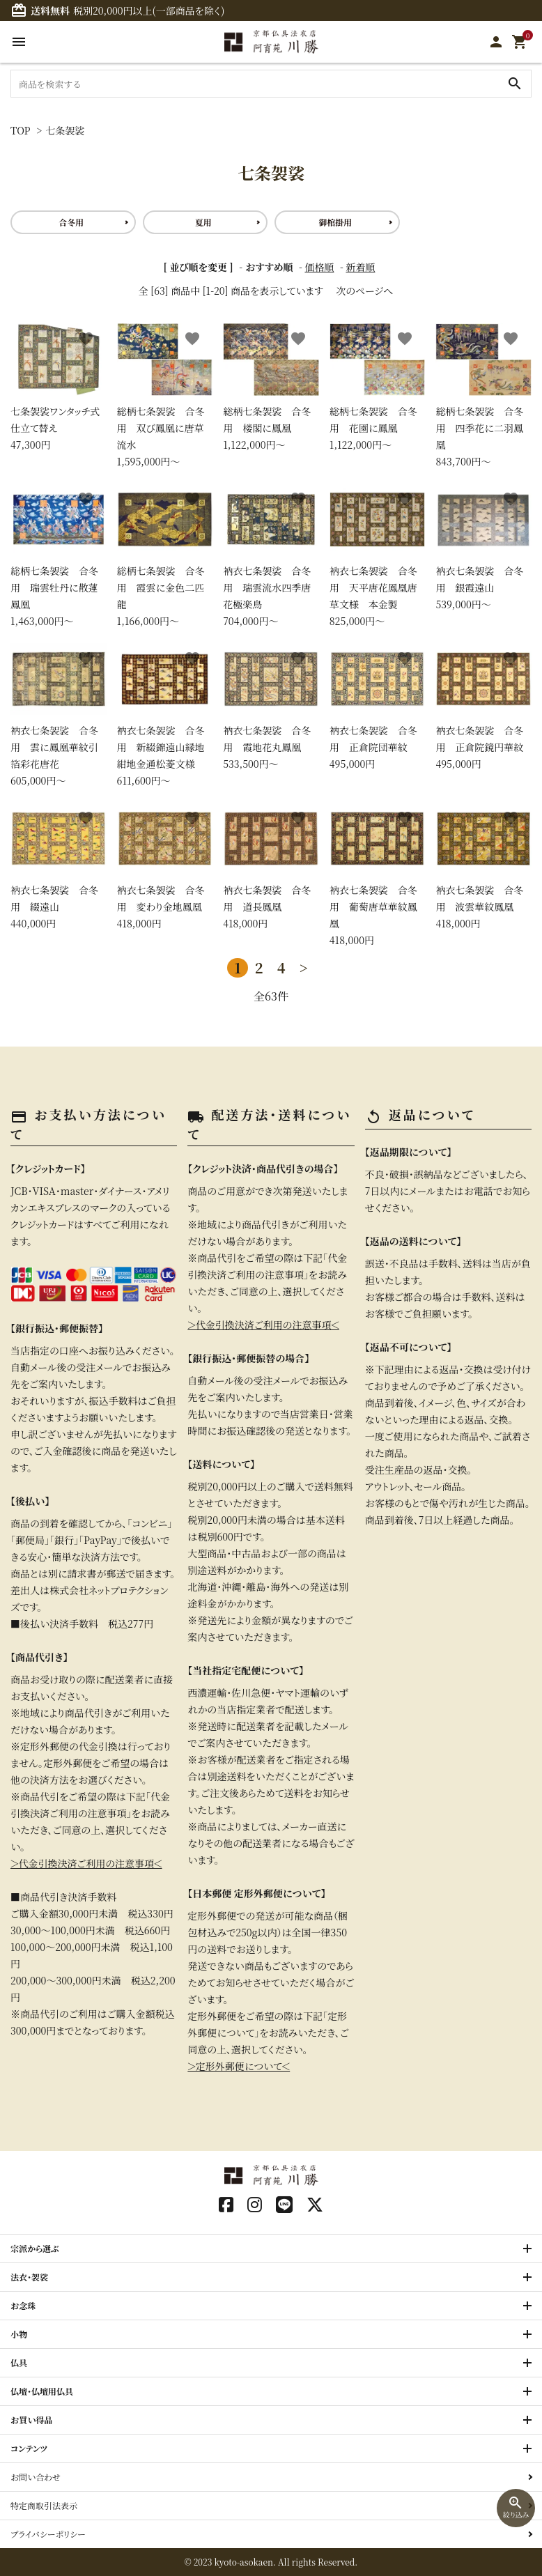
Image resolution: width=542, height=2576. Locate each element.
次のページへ (364, 291)
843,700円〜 (483, 395)
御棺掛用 (335, 222)
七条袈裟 (64, 130)
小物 (18, 2334)
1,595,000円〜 (165, 395)
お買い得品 (31, 2419)
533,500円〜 (271, 707)
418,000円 (165, 866)
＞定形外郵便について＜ (238, 2066)
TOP (20, 130)
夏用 (203, 222)
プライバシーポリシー (48, 2534)
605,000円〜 (58, 715)
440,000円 (58, 866)
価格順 (319, 267)
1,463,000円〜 (58, 556)
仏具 (18, 2362)
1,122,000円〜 (271, 387)
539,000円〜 (483, 547)
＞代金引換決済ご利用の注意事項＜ (86, 1863)
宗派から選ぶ (34, 2248)
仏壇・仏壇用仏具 (41, 2391)
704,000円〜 (271, 556)
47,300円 (58, 387)
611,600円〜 (165, 715)
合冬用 (71, 222)
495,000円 (378, 707)
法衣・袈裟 (29, 2277)
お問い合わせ (35, 2477)
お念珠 (23, 2305)
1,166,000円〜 (165, 556)
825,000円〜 (378, 556)
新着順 (360, 267)
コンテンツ (28, 2448)
